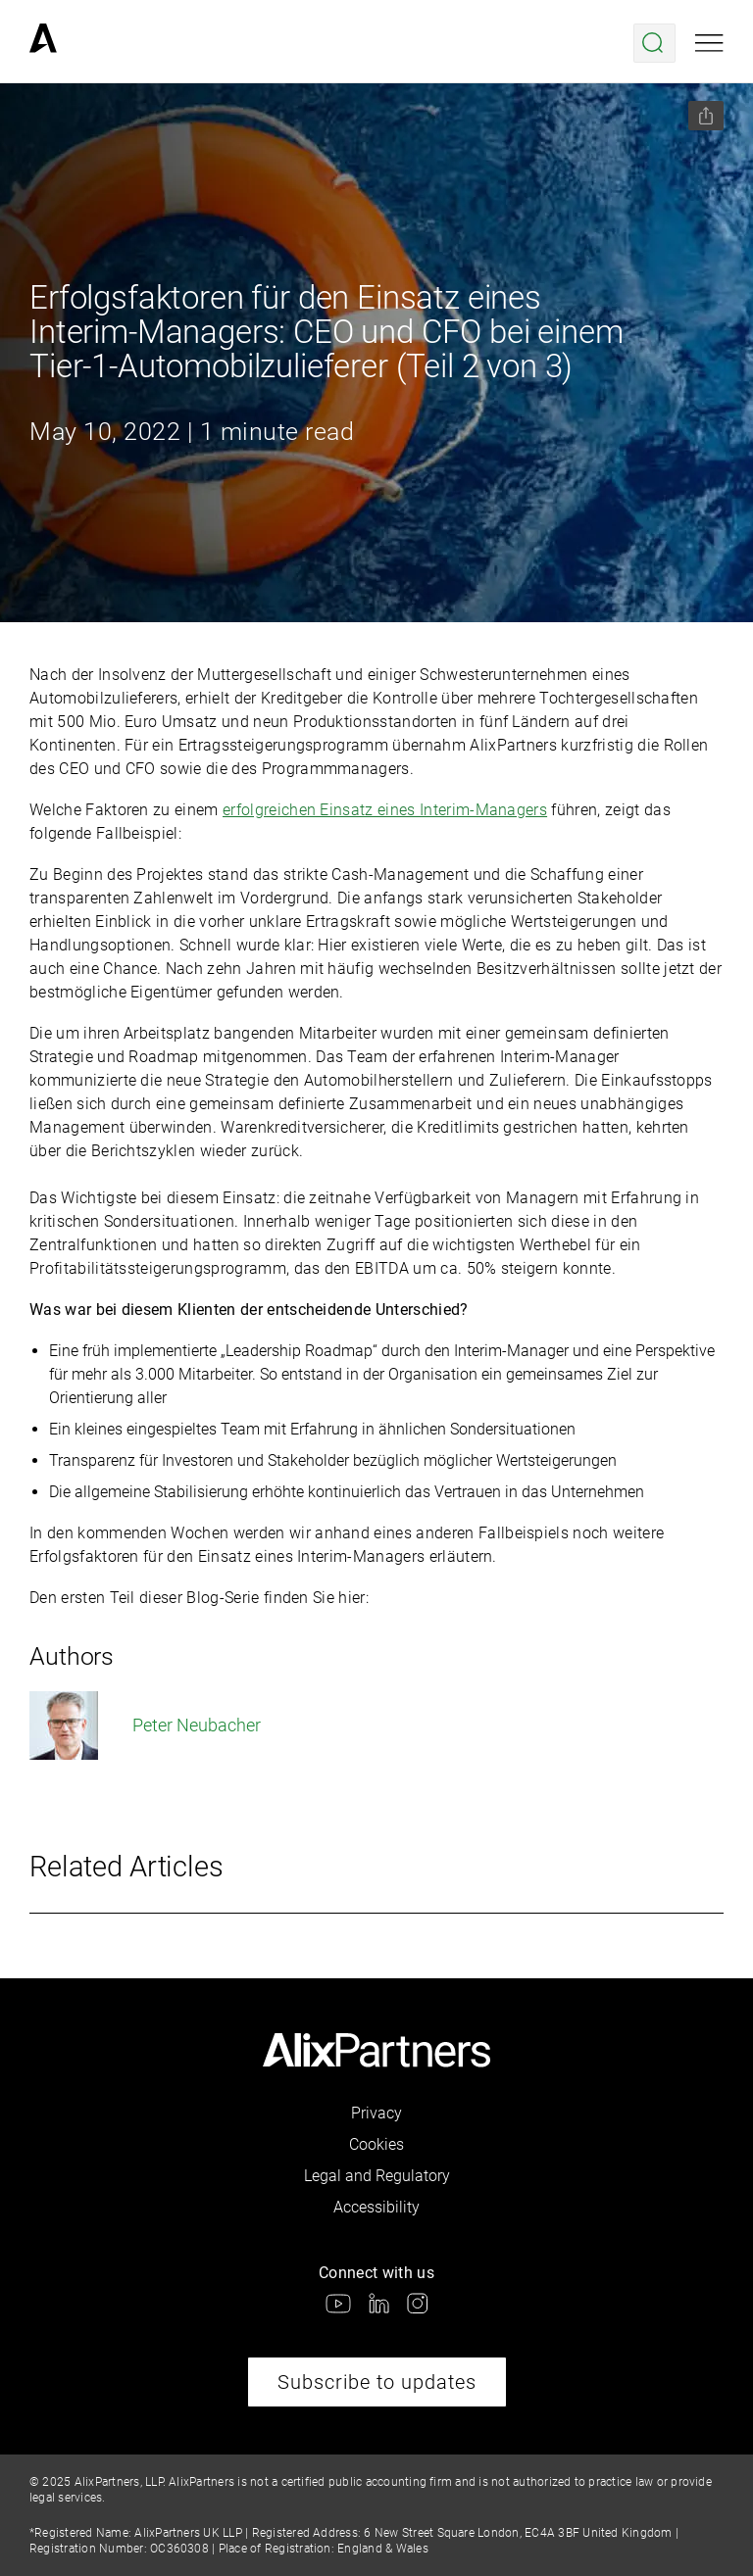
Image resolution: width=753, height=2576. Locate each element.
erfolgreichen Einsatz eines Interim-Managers (385, 810)
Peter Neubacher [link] (145, 1725)
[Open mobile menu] (709, 43)
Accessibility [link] (376, 2207)
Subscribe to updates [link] (377, 2382)
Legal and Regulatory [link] (377, 2175)
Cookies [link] (376, 2144)
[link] (43, 43)
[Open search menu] (654, 43)
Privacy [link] (376, 2113)
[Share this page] (706, 115)
